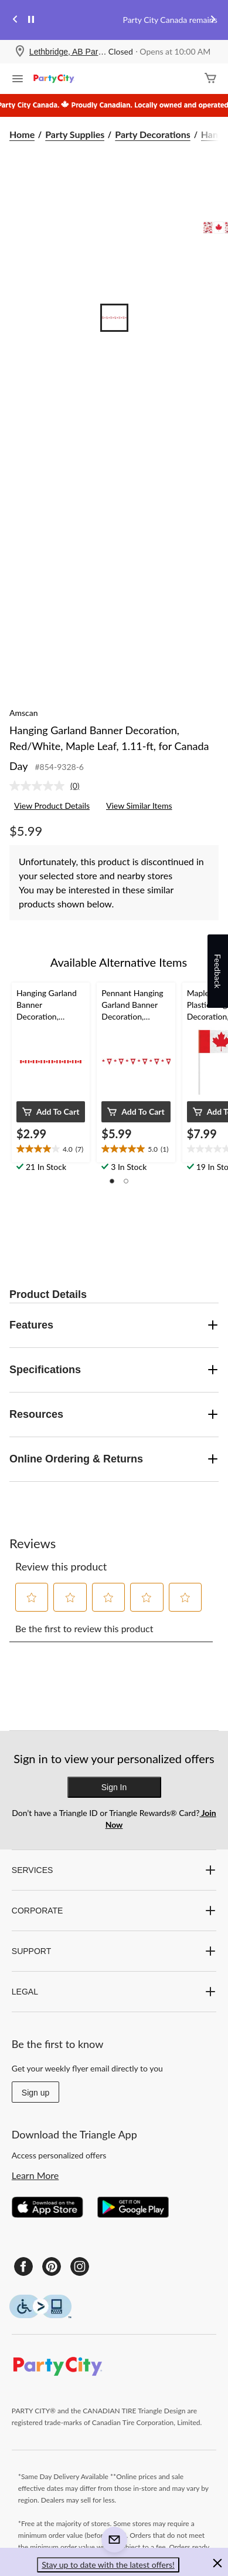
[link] (49, 786)
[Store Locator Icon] (20, 52)
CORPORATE (114, 1910)
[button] (50, 1111)
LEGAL (114, 1991)
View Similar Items (139, 806)
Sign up (35, 2092)
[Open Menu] (17, 80)
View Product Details (52, 806)
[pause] (31, 20)
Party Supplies (74, 134)
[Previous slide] (15, 20)
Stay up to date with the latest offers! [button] (108, 2565)
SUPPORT (114, 1951)
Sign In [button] (114, 1787)
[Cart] (210, 79)
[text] (50, 1149)
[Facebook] (23, 2266)
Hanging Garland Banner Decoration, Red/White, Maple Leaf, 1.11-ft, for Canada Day (109, 748)
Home (22, 134)
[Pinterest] (51, 2266)
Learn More (35, 2175)
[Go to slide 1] (114, 318)
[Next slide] (213, 20)
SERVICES (114, 1870)
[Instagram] (79, 2266)
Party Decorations (152, 134)
